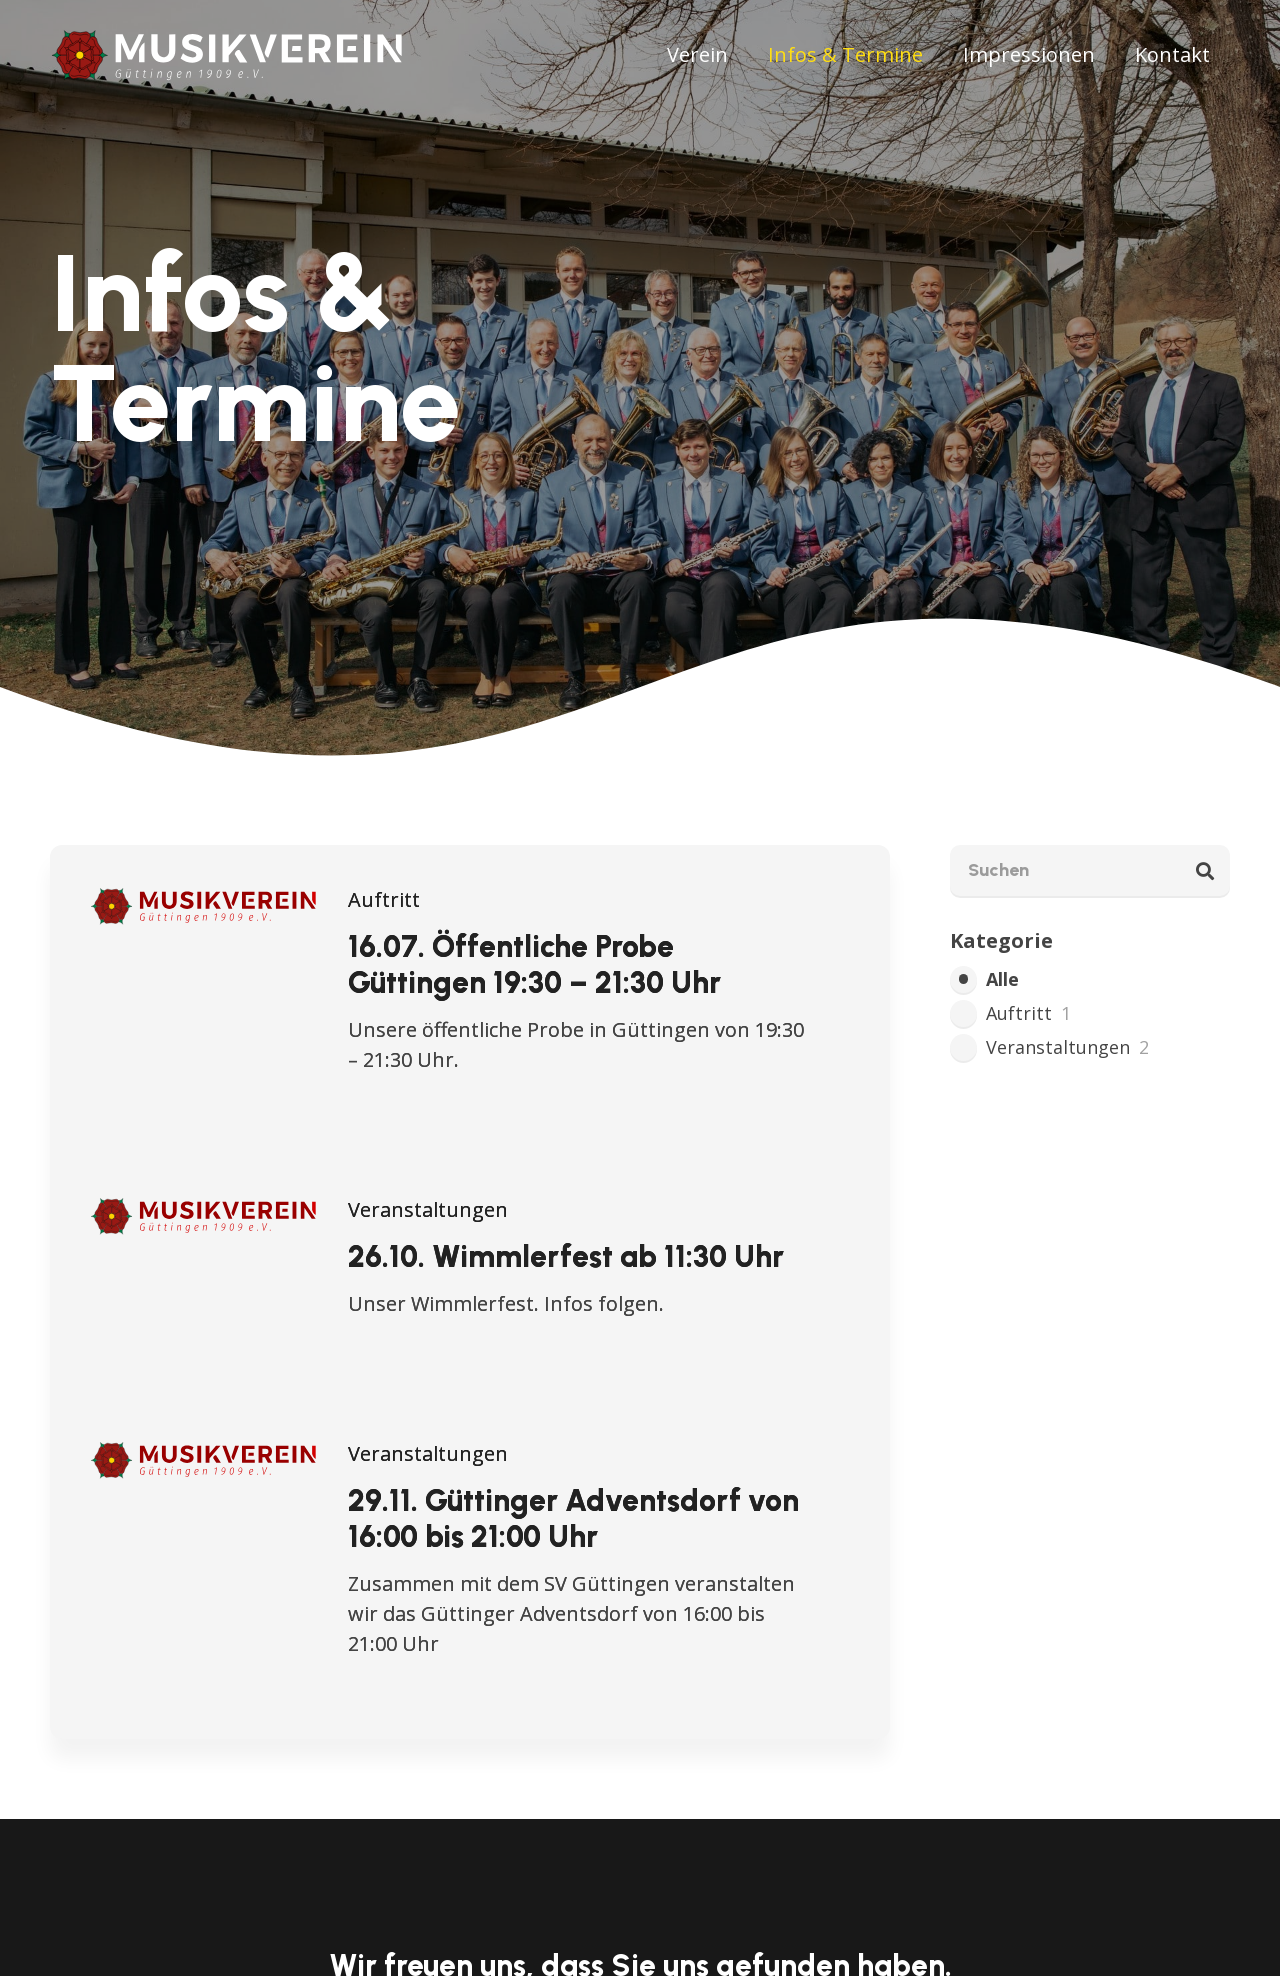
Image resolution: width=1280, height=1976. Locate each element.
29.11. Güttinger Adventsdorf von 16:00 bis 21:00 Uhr (573, 1518)
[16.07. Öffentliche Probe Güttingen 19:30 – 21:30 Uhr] (204, 899)
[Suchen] (1090, 870)
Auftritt (384, 899)
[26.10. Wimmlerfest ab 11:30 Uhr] (204, 1209)
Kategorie (1001, 940)
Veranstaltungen (428, 1209)
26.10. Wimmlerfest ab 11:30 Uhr (566, 1256)
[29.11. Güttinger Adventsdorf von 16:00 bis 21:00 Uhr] (204, 1453)
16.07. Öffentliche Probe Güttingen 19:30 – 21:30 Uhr (534, 964)
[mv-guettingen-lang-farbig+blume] (229, 55)
